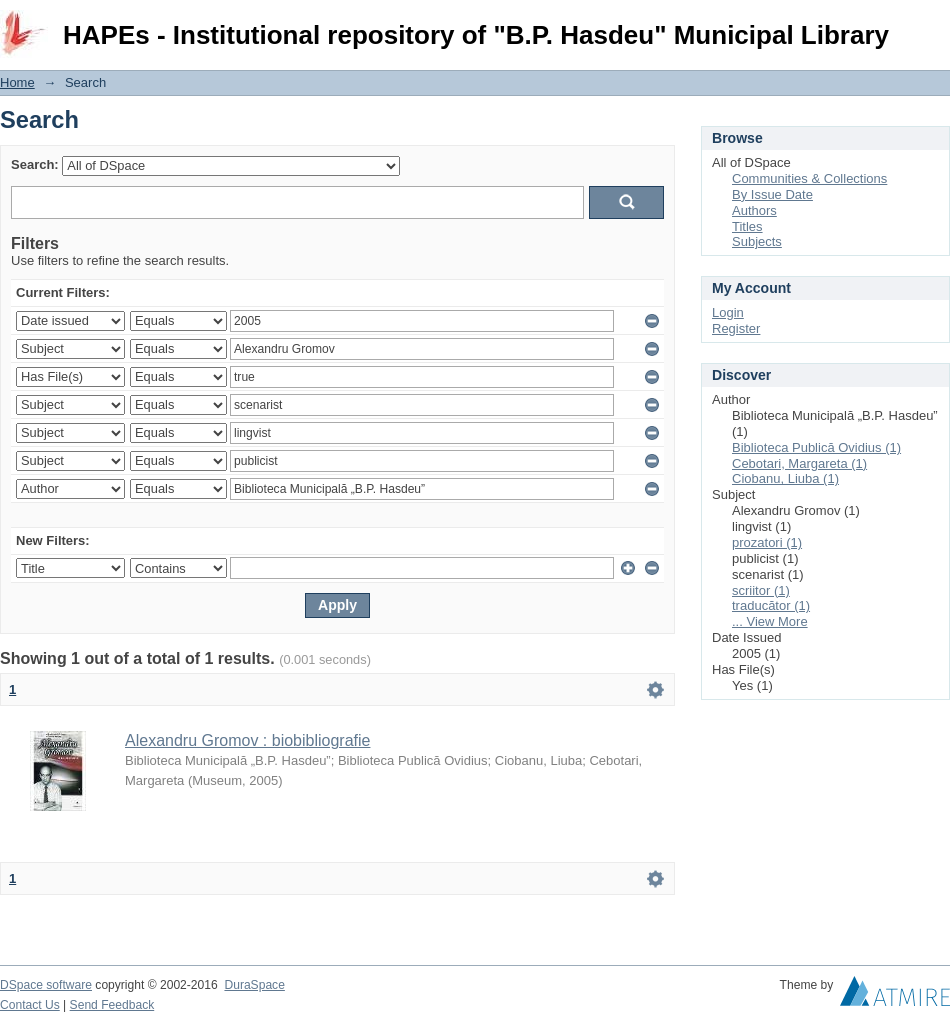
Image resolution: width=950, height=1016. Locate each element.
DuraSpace (254, 985)
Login (934, 24)
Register (736, 328)
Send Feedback (112, 1005)
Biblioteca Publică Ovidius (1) (816, 447)
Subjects (757, 241)
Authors (754, 210)
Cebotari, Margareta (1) (799, 463)
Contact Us (30, 1005)
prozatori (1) (767, 542)
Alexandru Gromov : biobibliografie (247, 740)
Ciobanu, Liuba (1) (785, 478)
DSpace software (46, 985)
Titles (747, 226)
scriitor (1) (761, 590)
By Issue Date (772, 194)
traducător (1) (771, 605)
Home (17, 82)
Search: (35, 164)
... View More (770, 621)
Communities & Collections (809, 178)
